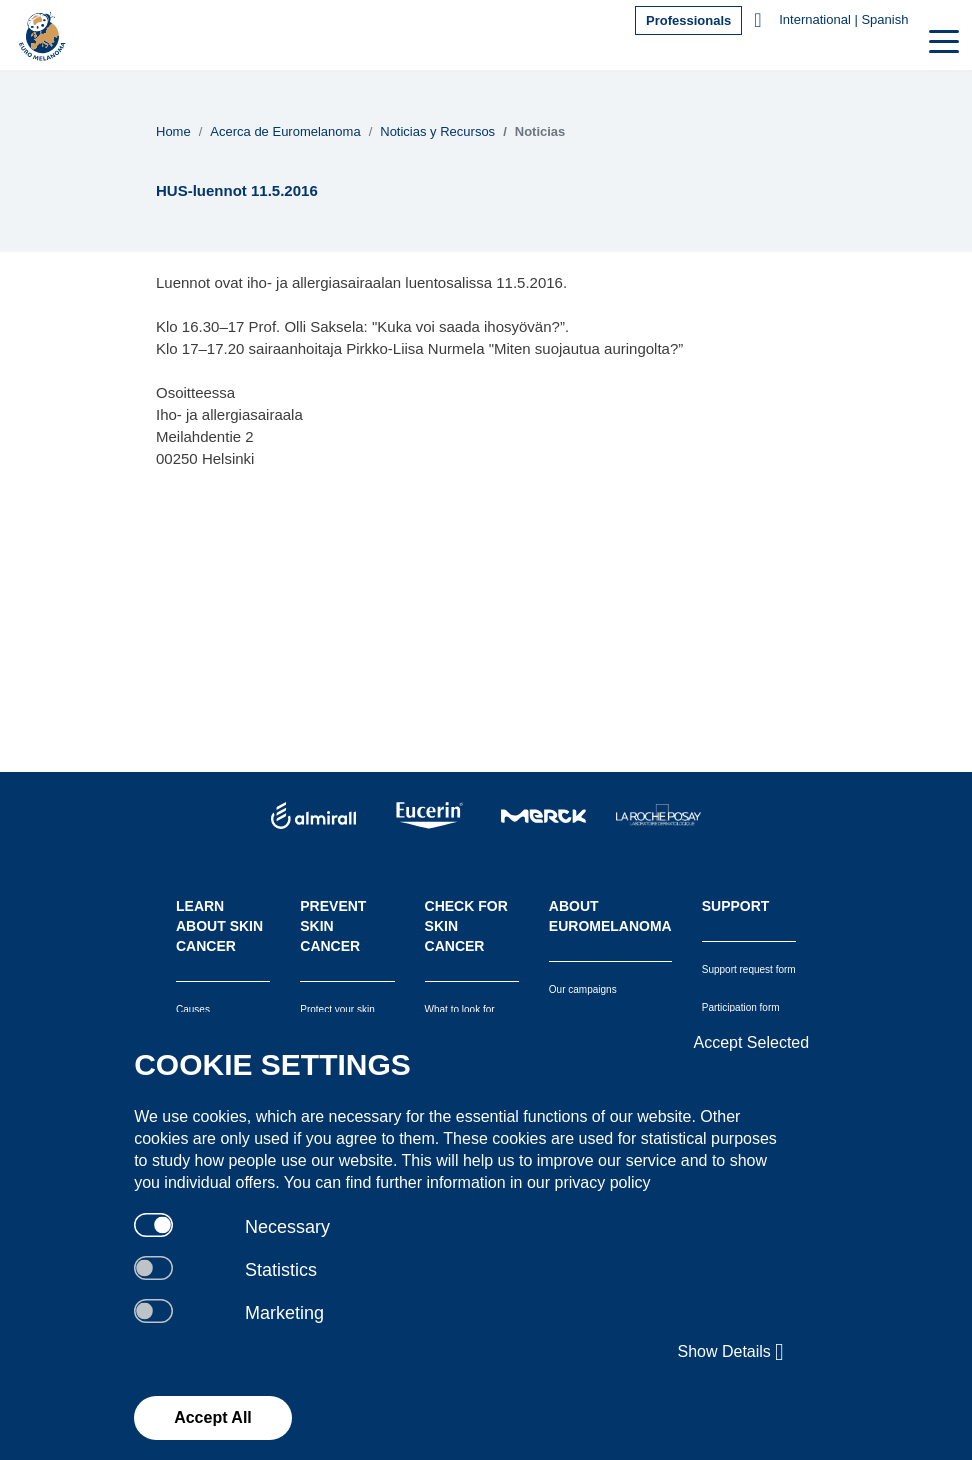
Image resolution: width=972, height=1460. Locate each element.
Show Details (730, 1352)
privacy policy (603, 1182)
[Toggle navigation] (942, 40)
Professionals (688, 20)
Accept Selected (752, 1042)
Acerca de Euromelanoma (285, 131)
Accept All (213, 1417)
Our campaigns (583, 989)
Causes (193, 1009)
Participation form (741, 1007)
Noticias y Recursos (437, 131)
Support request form (749, 969)
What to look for (460, 1009)
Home (173, 131)
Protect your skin (337, 1009)
